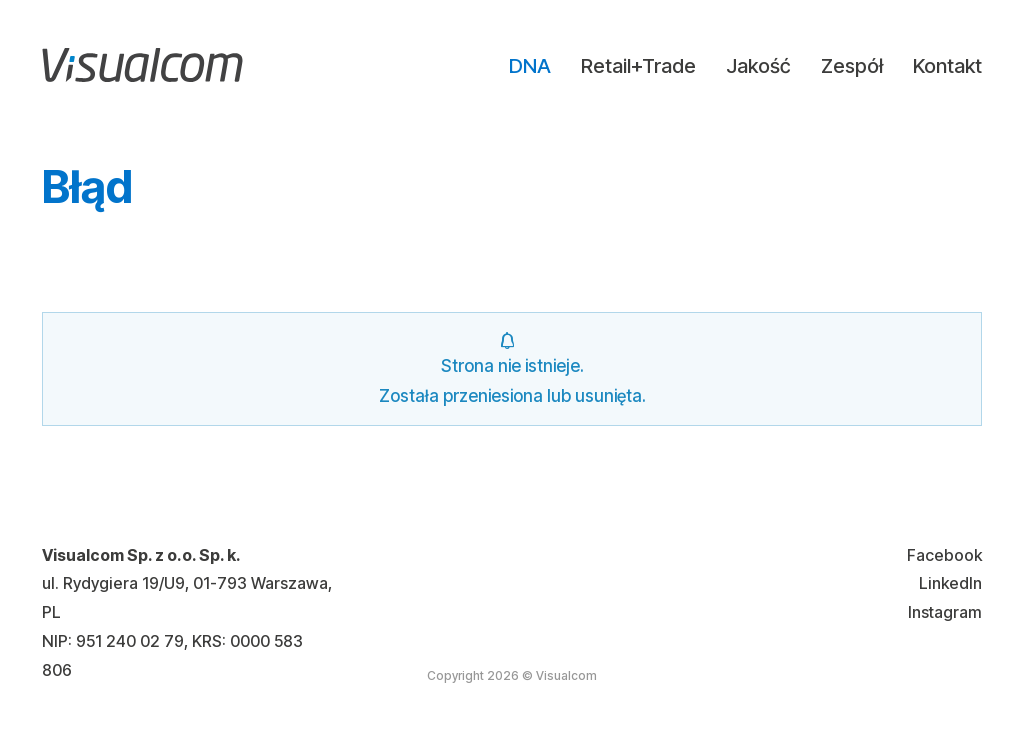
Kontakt (947, 66)
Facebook (944, 555)
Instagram (945, 612)
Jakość (758, 66)
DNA (530, 66)
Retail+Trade (638, 66)
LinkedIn (950, 583)
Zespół (852, 66)
